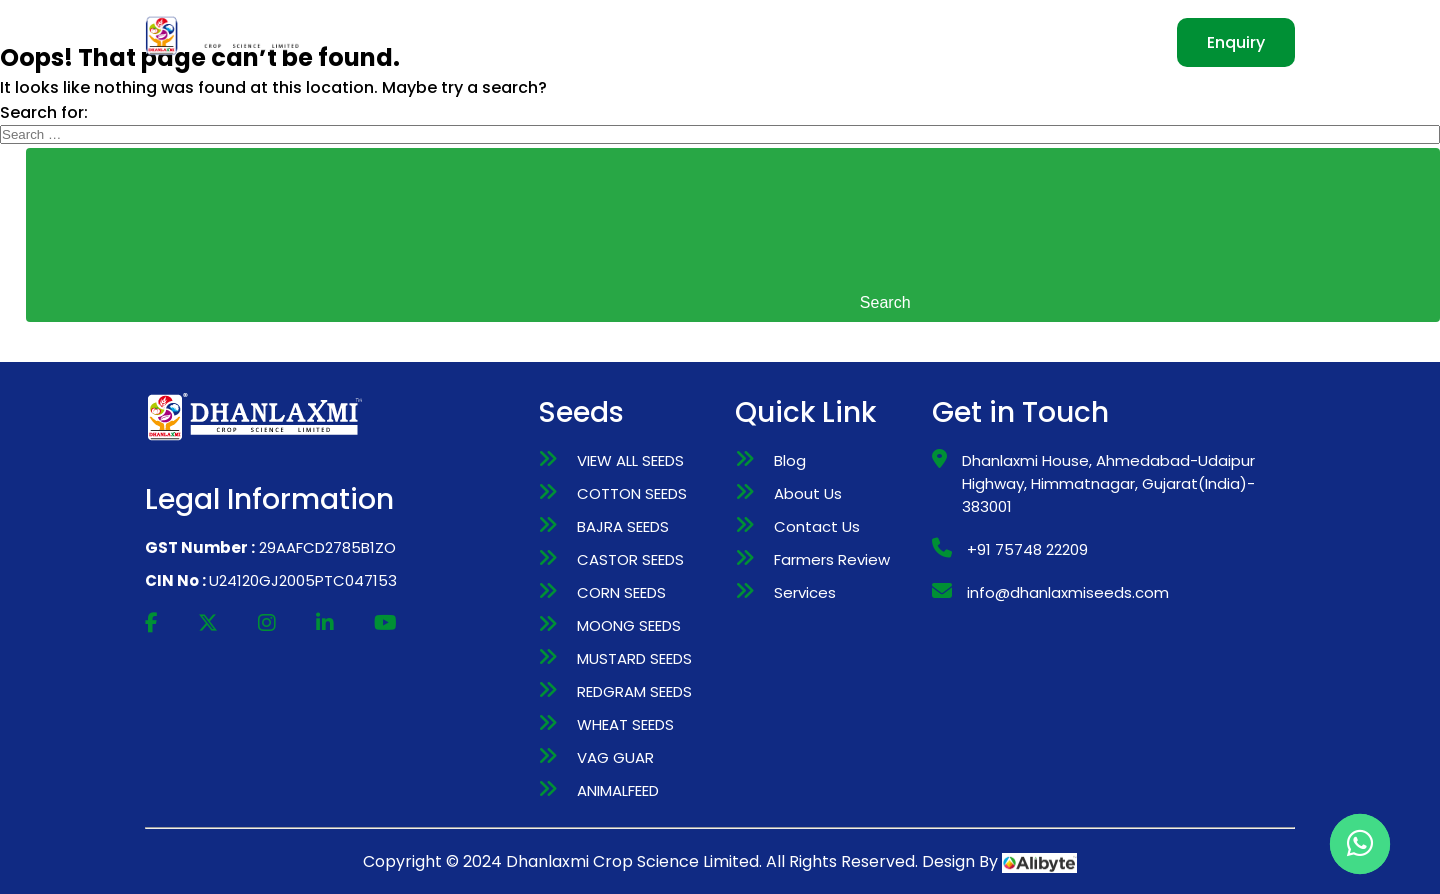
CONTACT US (1052, 42)
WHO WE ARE (545, 42)
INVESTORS (933, 42)
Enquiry (1236, 42)
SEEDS (659, 42)
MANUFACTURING (790, 42)
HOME (440, 42)
